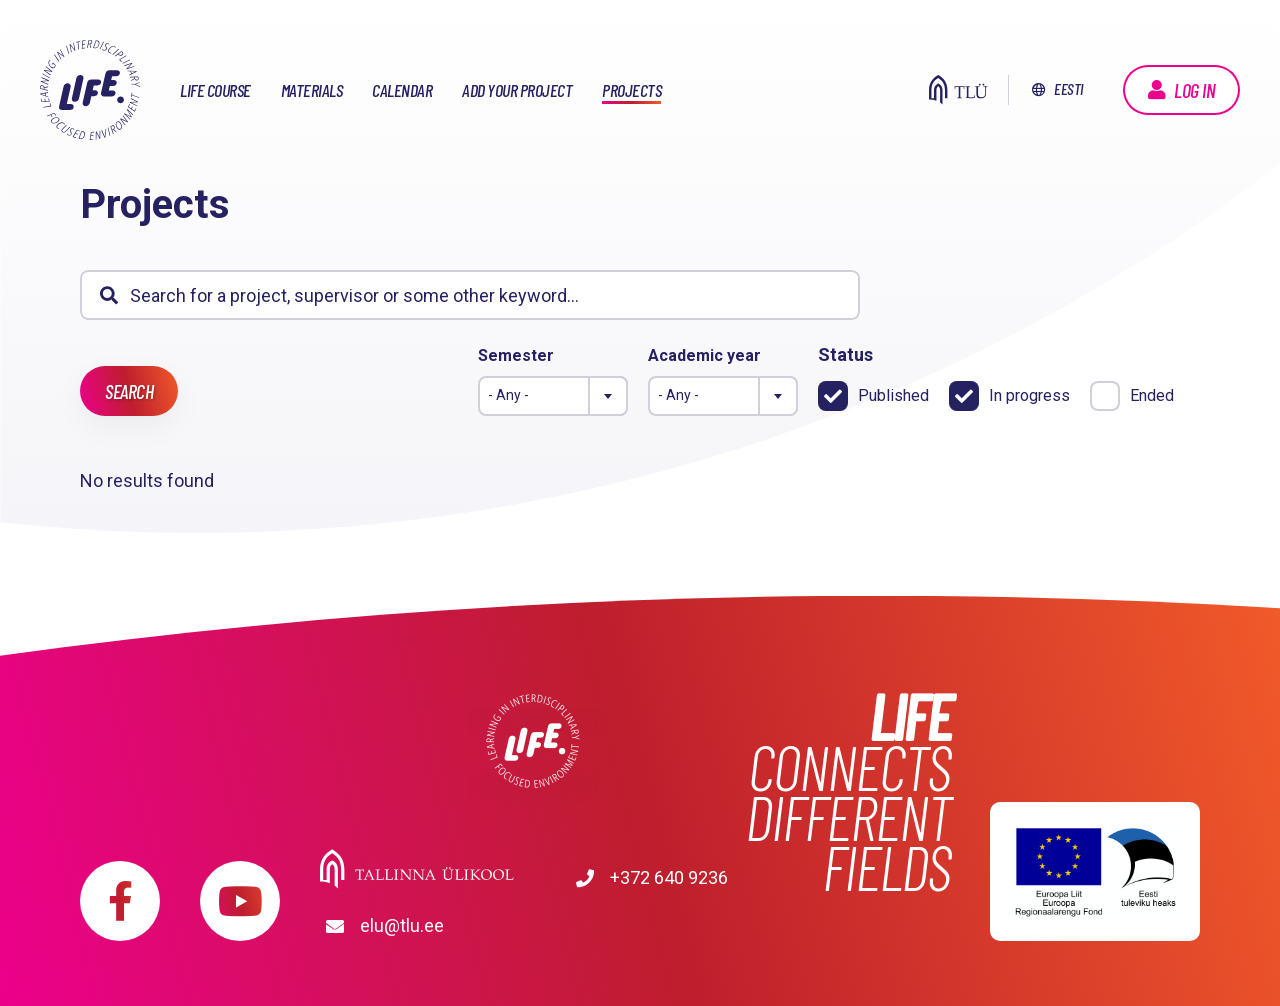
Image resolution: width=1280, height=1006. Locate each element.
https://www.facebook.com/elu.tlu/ (120, 886)
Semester (516, 355)
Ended (1152, 395)
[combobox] (553, 396)
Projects (631, 90)
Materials (312, 90)
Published (893, 395)
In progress (1029, 395)
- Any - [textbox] (508, 395)
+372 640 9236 (419, 910)
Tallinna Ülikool (532, 866)
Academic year (704, 355)
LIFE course (215, 90)
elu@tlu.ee (600, 910)
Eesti (1068, 88)
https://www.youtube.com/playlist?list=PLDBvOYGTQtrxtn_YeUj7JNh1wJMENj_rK (240, 886)
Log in (1194, 90)
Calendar (402, 90)
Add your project (517, 90)
